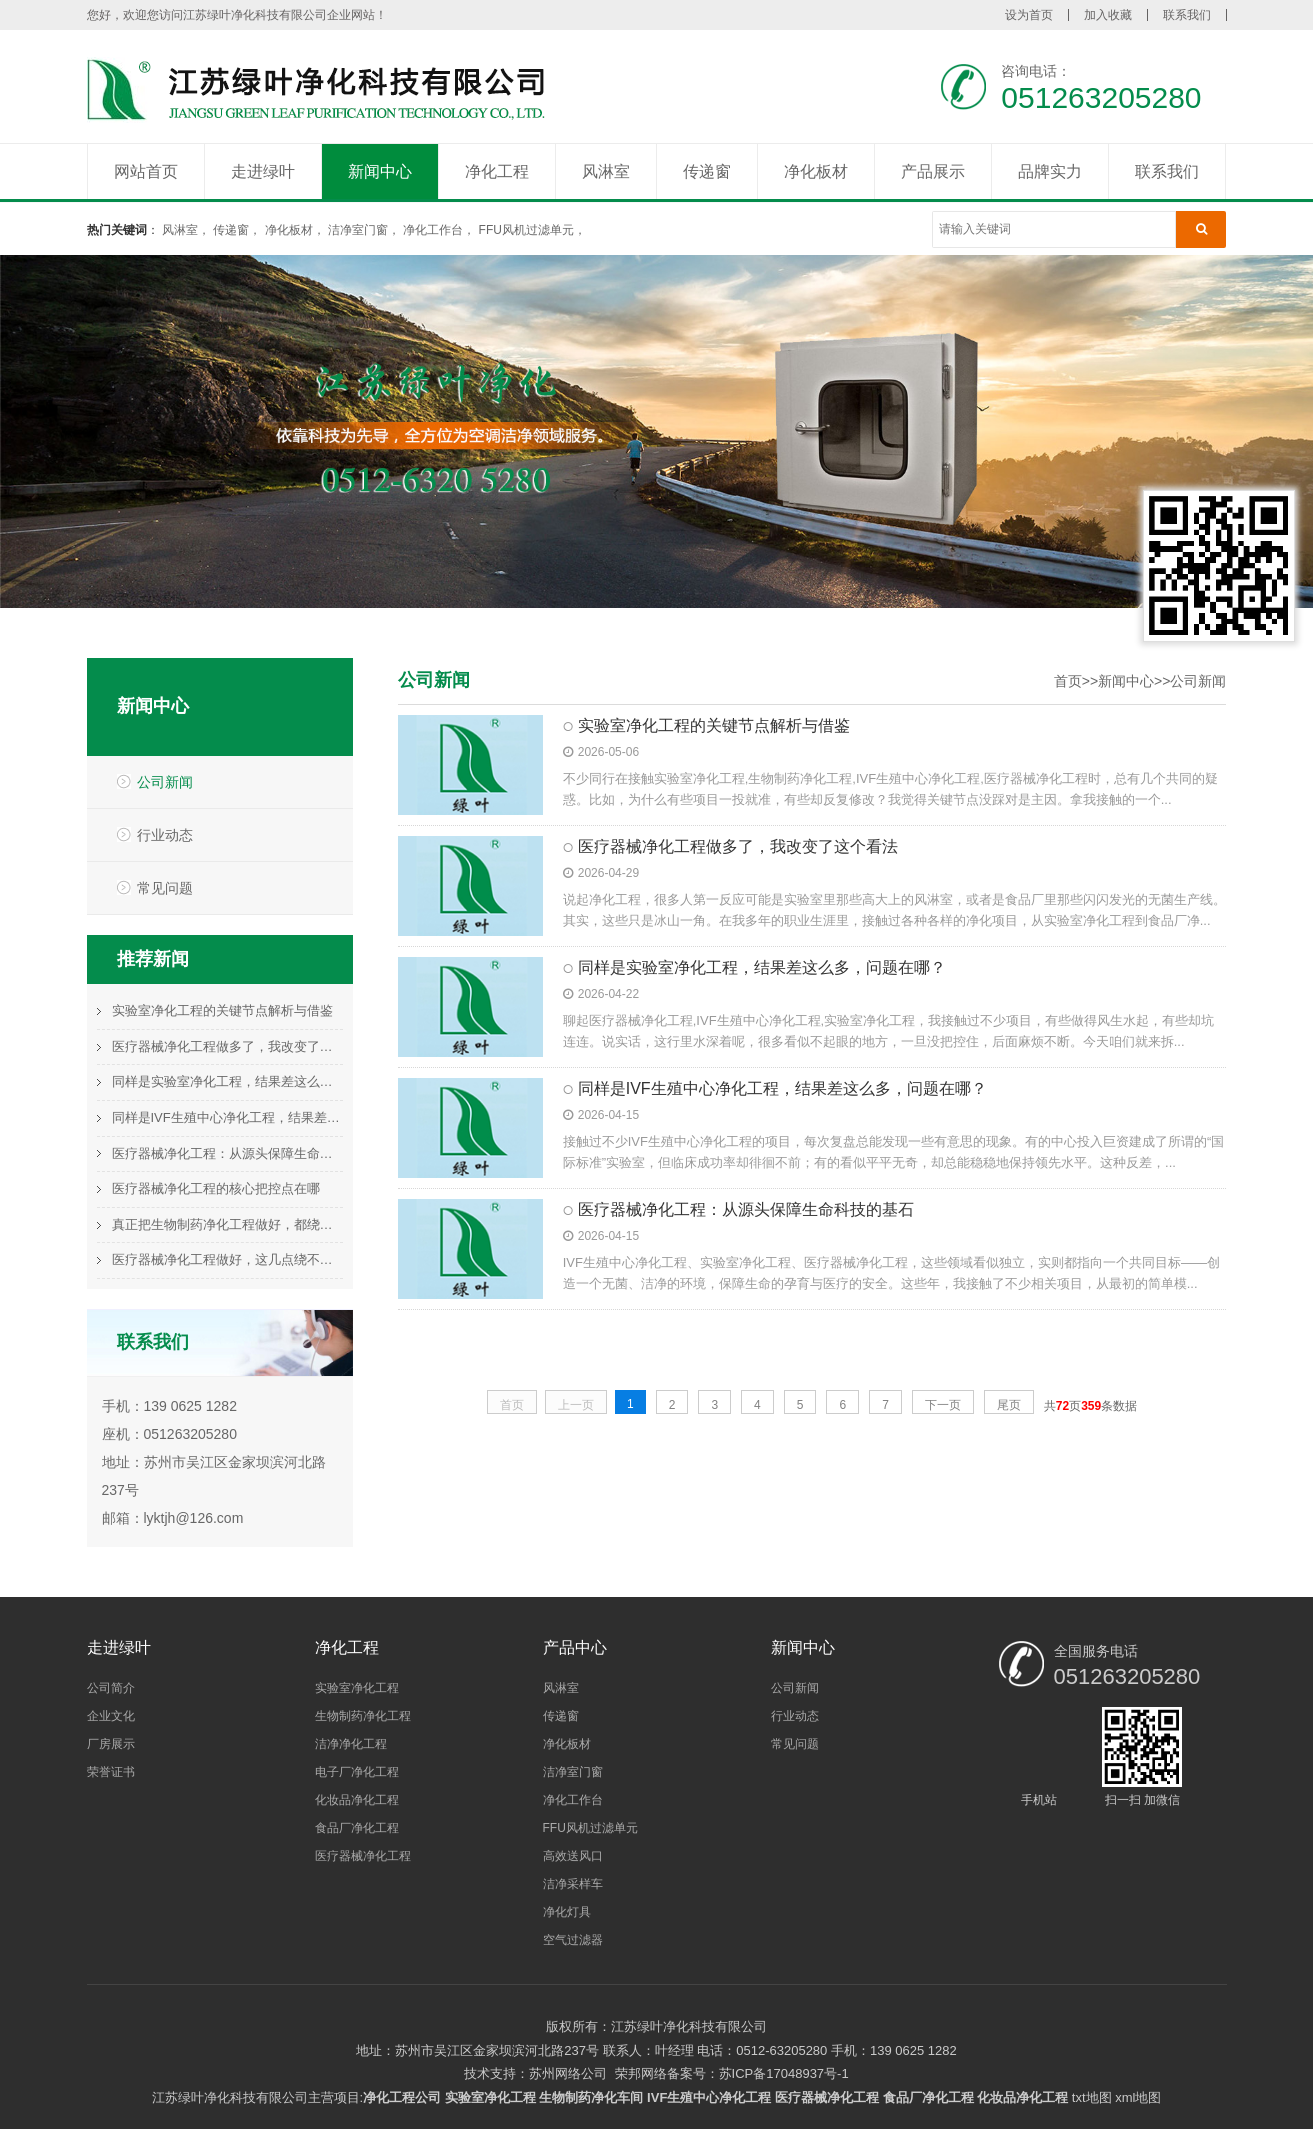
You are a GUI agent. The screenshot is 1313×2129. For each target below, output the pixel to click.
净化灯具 (567, 1912)
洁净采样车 (573, 1884)
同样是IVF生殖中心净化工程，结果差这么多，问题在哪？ (227, 1117)
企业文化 (111, 1716)
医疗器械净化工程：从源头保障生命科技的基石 (227, 1153)
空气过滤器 (573, 1940)
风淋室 (606, 171)
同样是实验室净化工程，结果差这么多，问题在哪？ (227, 1081)
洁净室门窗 (358, 230)
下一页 (943, 1405)
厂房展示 (111, 1744)
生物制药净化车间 (591, 2097)
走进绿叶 (263, 171)
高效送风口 (573, 1856)
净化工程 (497, 171)
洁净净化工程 (351, 1744)
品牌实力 (1050, 171)
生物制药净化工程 (363, 1716)
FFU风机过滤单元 (526, 230)
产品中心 (575, 1647)
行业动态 (165, 835)
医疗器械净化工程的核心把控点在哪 (216, 1188)
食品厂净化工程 (357, 1828)
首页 (1068, 681)
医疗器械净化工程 (363, 1856)
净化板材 (816, 171)
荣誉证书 (111, 1772)
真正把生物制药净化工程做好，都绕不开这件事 (227, 1224)
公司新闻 (165, 782)
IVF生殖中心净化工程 (709, 2097)
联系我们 (1187, 15)
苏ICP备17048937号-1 (784, 2073)
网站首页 (146, 171)
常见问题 (165, 888)
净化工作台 (433, 230)
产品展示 (933, 171)
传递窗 (707, 171)
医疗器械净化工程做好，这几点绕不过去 (227, 1259)
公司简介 (111, 1688)
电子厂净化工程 (357, 1772)
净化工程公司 (402, 2097)
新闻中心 (380, 171)
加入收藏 (1108, 15)
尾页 (1009, 1405)
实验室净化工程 (357, 1688)
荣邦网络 (641, 2073)
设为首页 (1029, 15)
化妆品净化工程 (357, 1800)
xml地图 (1138, 2097)
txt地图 (1092, 2097)
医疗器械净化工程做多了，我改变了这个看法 (227, 1046)
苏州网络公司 (568, 2073)
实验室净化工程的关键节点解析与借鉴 (222, 1010)
